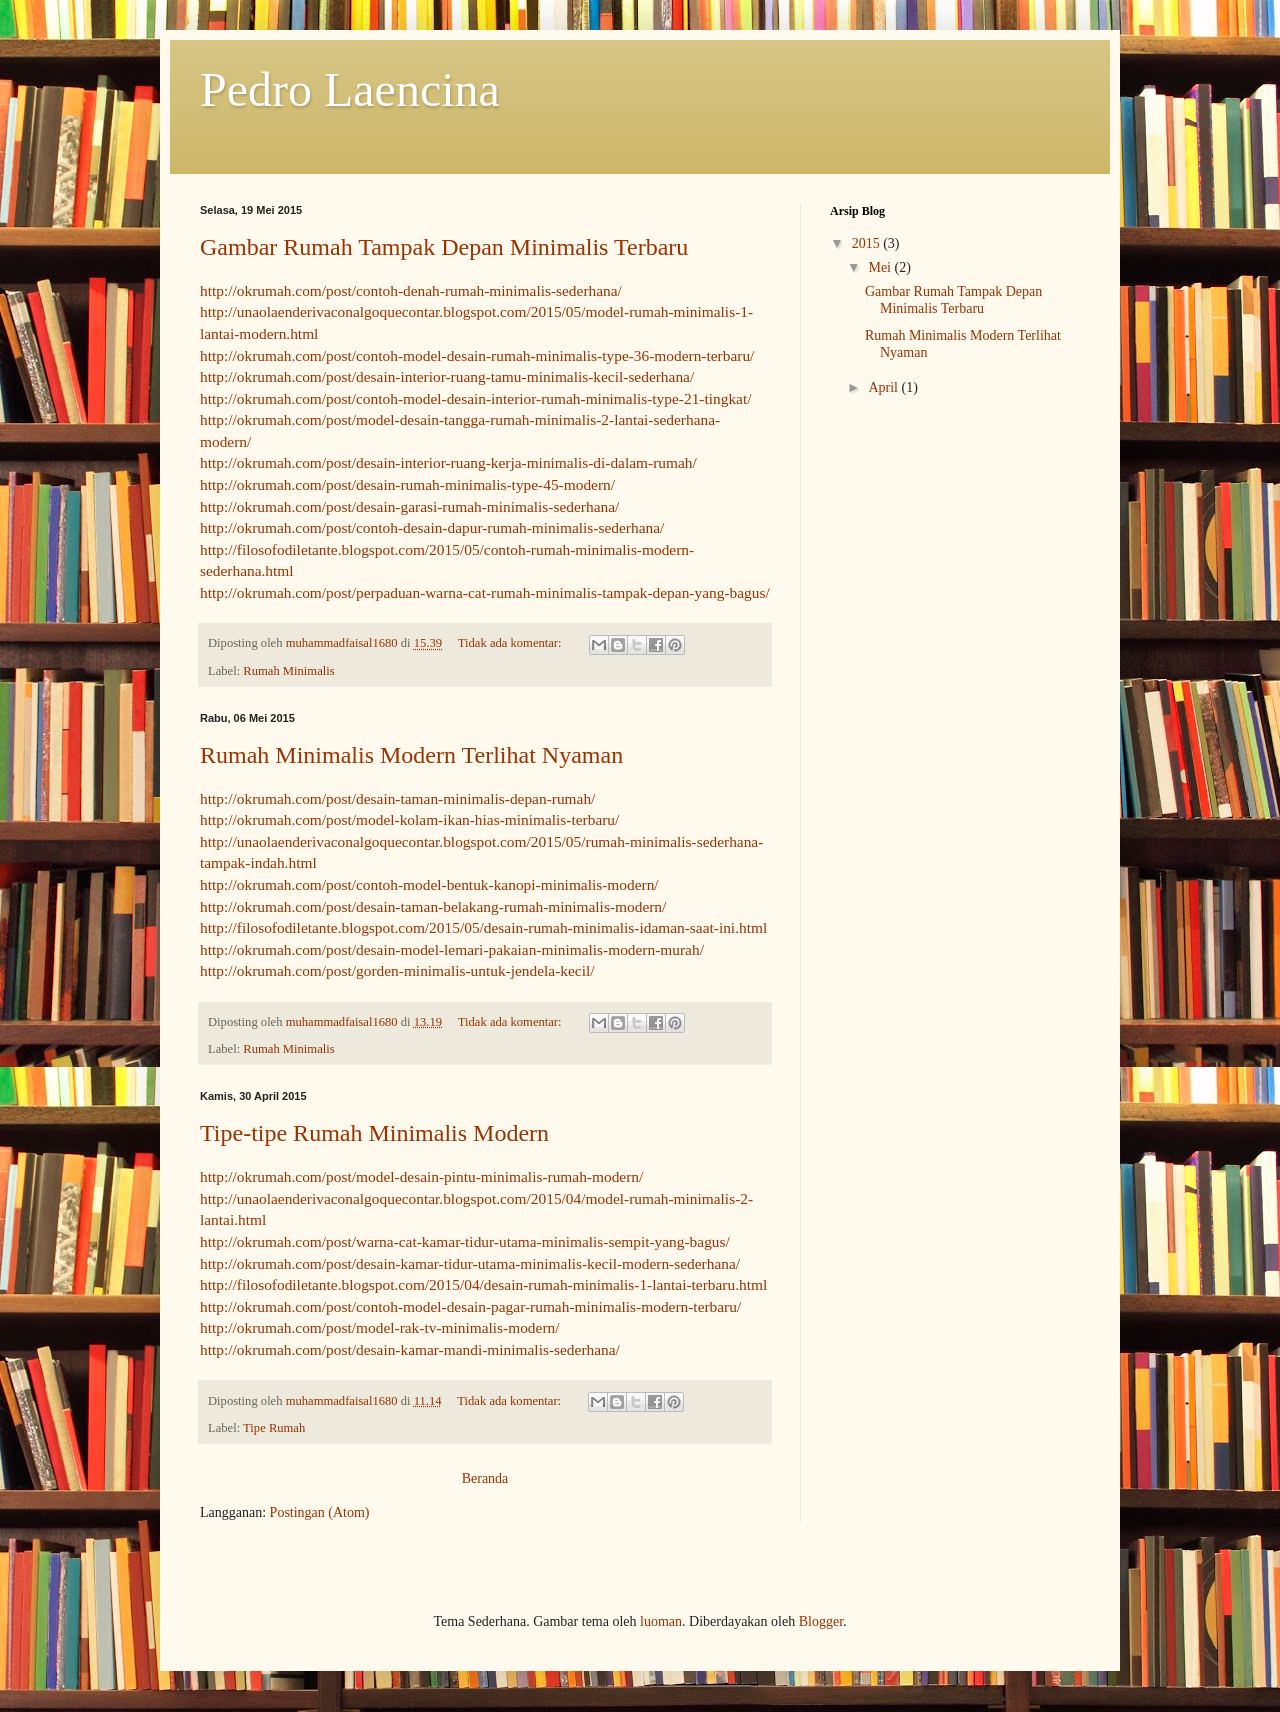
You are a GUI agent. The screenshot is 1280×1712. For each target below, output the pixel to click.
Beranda (485, 1478)
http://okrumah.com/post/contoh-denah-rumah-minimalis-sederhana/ (411, 290)
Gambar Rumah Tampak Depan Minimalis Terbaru (444, 247)
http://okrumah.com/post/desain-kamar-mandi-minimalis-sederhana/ (410, 1349)
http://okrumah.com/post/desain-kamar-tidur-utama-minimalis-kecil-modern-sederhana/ (470, 1263)
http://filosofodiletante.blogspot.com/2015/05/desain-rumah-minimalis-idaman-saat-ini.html (483, 927)
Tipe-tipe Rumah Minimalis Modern (374, 1133)
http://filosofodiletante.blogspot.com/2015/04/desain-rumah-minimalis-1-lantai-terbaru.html (483, 1284)
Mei (881, 267)
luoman (661, 1621)
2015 (868, 243)
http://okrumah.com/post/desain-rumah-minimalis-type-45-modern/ (407, 484)
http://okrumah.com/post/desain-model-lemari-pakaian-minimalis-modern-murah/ (452, 949)
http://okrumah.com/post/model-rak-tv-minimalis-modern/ (379, 1327)
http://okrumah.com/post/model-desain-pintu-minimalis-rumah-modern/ (421, 1176)
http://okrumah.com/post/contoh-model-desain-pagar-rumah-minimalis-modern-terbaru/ (470, 1306)
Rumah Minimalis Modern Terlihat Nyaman (411, 755)
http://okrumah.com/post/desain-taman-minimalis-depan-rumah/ (397, 798)
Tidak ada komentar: (511, 643)
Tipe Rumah (274, 1428)
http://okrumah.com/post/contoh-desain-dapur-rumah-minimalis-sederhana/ (432, 527)
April (884, 387)
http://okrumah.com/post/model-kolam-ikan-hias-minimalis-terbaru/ (409, 819)
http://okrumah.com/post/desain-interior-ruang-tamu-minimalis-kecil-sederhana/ (447, 376)
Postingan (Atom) (320, 1512)
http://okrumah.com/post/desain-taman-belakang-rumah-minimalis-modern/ (433, 906)
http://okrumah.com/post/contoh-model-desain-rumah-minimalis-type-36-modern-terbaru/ (477, 355)
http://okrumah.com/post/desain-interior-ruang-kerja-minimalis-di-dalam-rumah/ (448, 462)
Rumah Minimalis (288, 671)
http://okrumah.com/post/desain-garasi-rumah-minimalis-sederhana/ (409, 506)
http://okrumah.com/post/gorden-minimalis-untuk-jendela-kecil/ (397, 970)
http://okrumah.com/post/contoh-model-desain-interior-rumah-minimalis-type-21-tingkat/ (476, 398)
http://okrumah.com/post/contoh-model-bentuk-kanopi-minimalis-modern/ (429, 884)
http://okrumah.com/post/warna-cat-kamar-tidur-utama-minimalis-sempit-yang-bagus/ (465, 1241)
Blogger (821, 1621)
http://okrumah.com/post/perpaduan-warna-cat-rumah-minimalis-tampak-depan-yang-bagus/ (485, 592)
